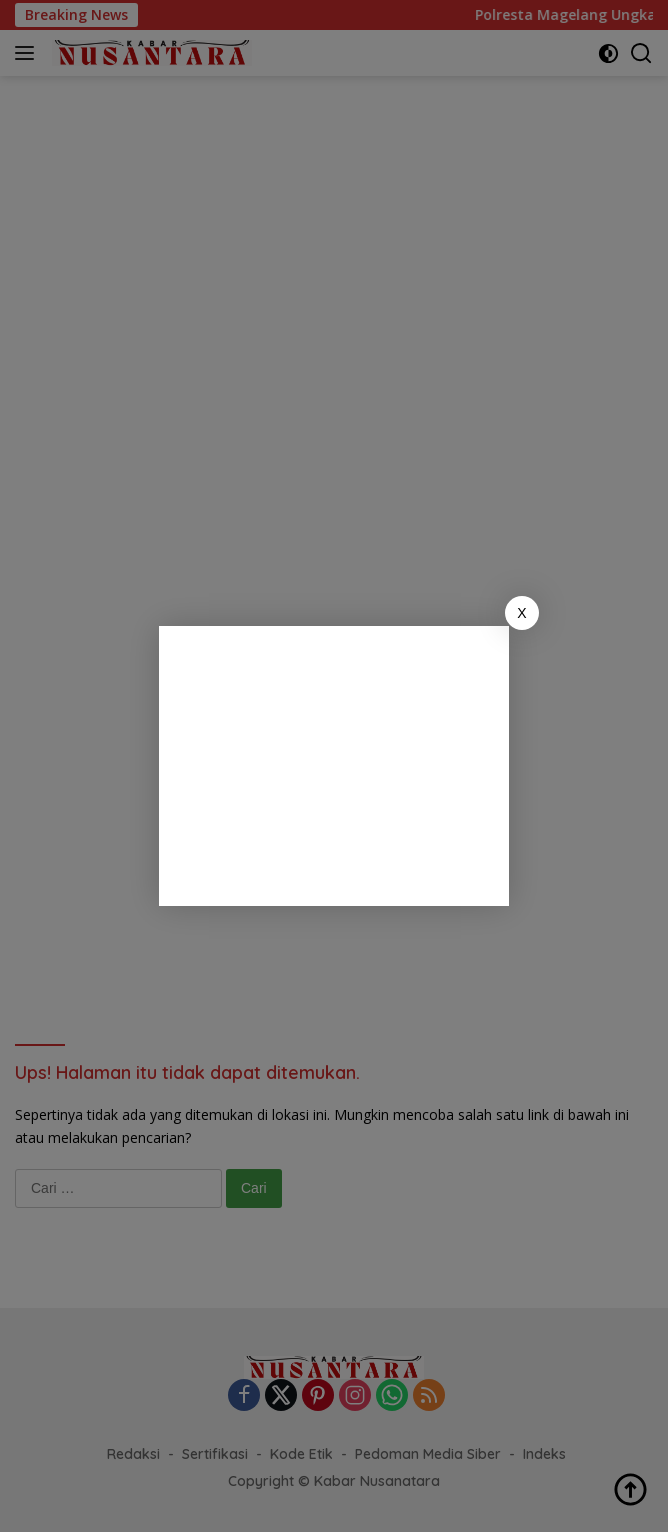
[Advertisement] (334, 766)
